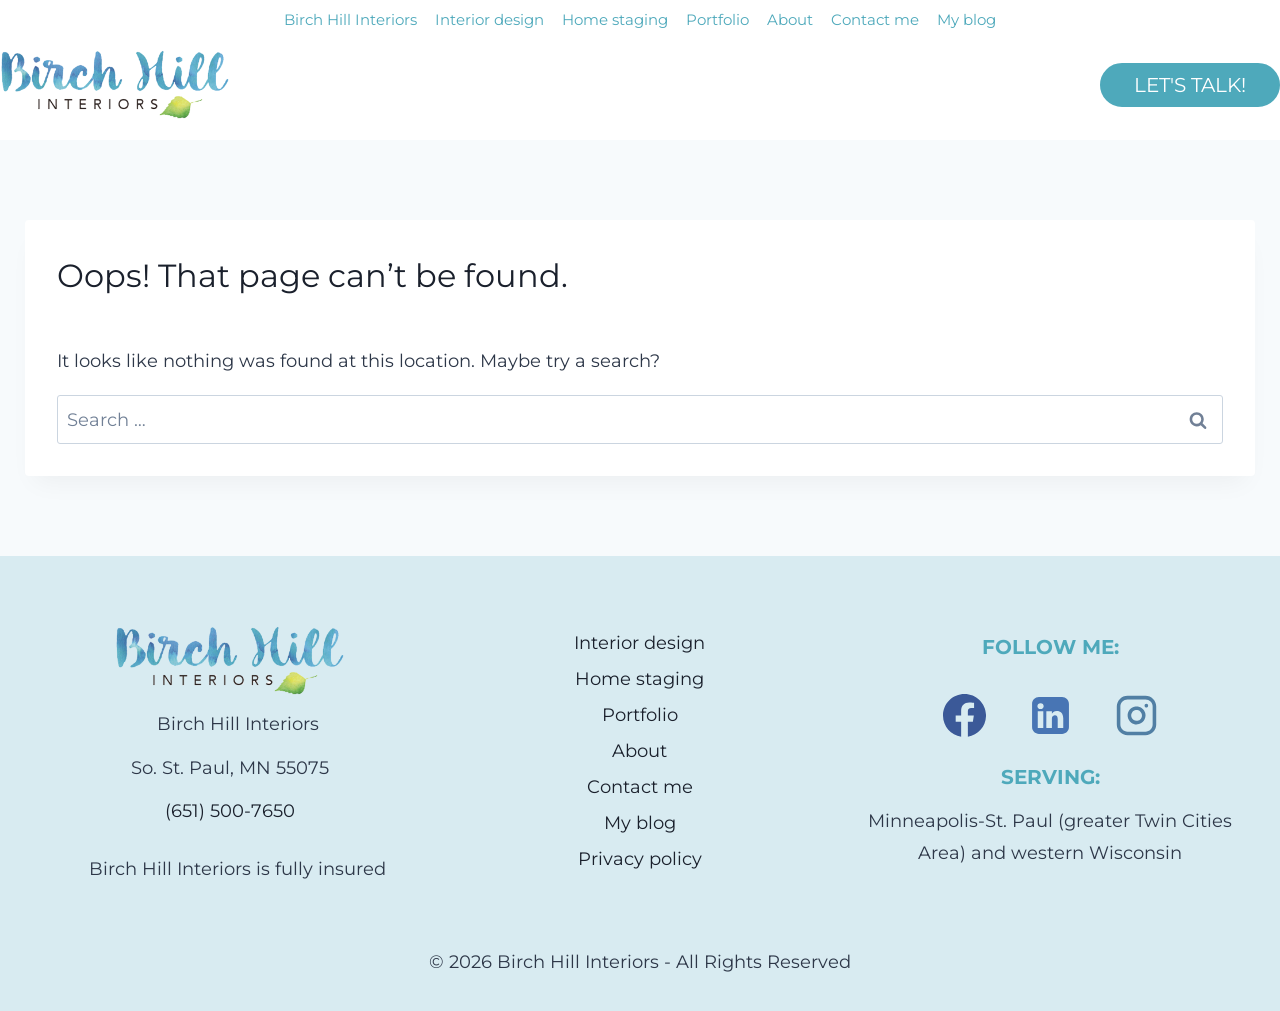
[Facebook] (964, 715)
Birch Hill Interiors (350, 19)
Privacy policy (640, 859)
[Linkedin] (1050, 715)
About (790, 19)
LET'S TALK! (1190, 85)
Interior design (489, 19)
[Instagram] (1136, 715)
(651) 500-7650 (230, 811)
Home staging (615, 19)
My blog (966, 19)
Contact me (875, 19)
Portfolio (717, 19)
